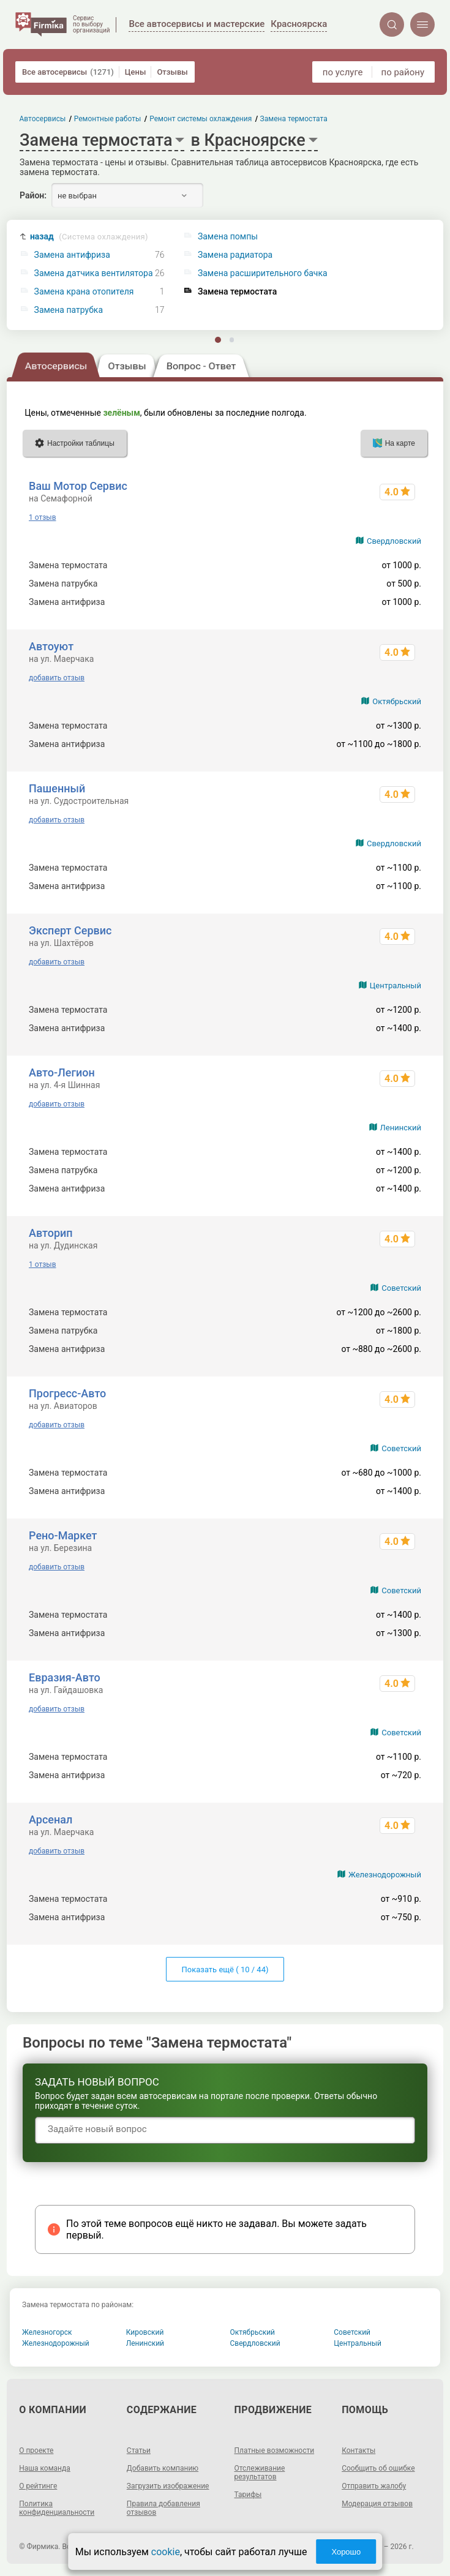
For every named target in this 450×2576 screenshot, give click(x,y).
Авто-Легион (62, 1072)
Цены (135, 72)
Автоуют (51, 646)
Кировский (145, 2332)
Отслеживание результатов (259, 2472)
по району (402, 72)
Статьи (139, 2450)
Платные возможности (274, 2450)
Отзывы (172, 72)
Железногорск (47, 2332)
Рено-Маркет (63, 1535)
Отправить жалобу (374, 2486)
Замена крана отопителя (84, 291)
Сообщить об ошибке (378, 2468)
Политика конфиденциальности (56, 2508)
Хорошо (346, 2551)
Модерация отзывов (377, 2503)
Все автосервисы (68, 72)
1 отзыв (42, 517)
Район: (33, 195)
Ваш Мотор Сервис (78, 485)
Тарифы (248, 2494)
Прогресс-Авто (67, 1393)
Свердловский (394, 541)
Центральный (395, 985)
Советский (401, 1288)
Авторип (51, 1232)
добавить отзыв (56, 678)
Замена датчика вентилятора (93, 273)
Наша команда (44, 2468)
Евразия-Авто (64, 1677)
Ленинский (400, 1127)
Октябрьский (396, 701)
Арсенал (50, 1819)
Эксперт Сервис (70, 930)
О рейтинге (38, 2486)
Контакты (358, 2450)
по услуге (343, 72)
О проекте (36, 2450)
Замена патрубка (68, 310)
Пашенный (57, 788)
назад (89, 236)
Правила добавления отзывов (163, 2508)
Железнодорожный (384, 1874)
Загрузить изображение (168, 2486)
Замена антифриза (72, 255)
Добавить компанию (162, 2468)
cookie (165, 2552)
